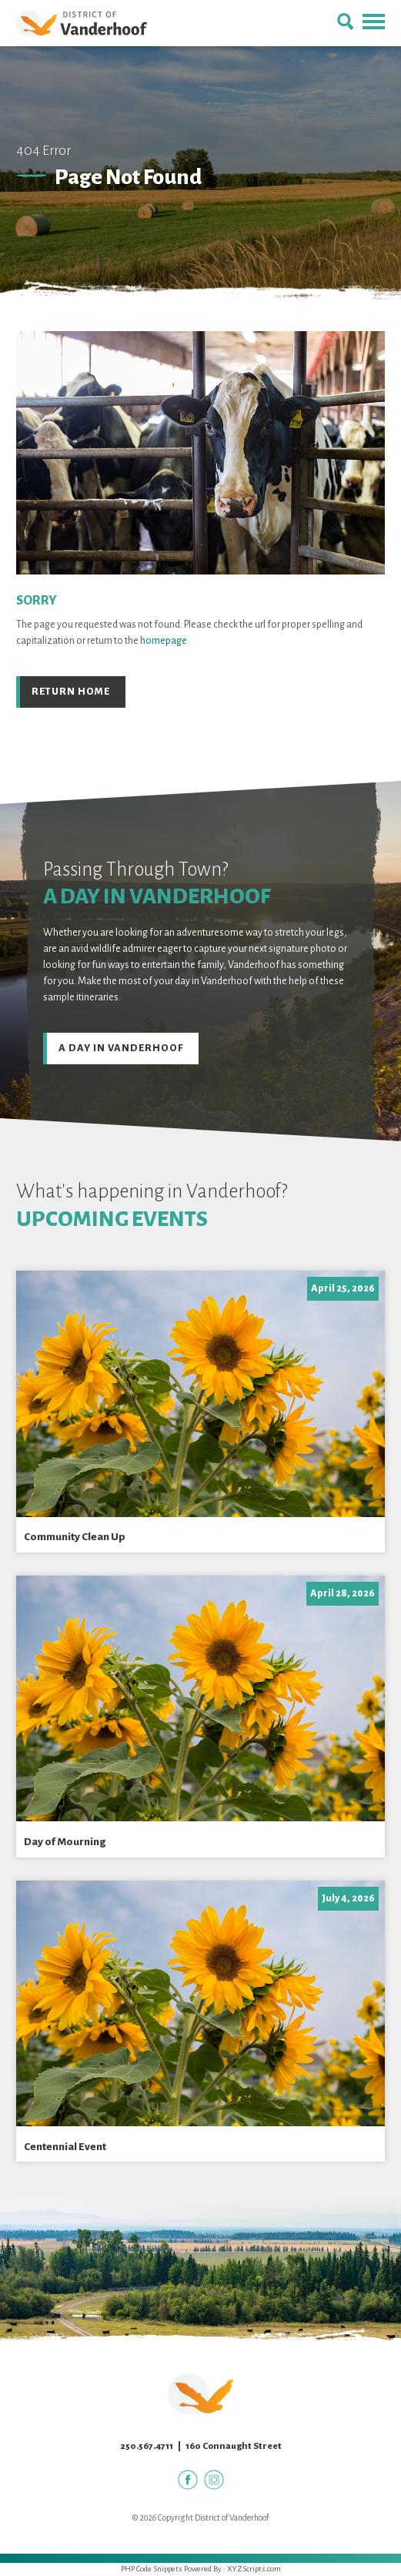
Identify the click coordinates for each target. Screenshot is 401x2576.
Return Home (71, 691)
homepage (163, 640)
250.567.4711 (146, 2446)
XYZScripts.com (254, 2568)
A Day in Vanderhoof (120, 1048)
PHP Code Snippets (151, 2568)
